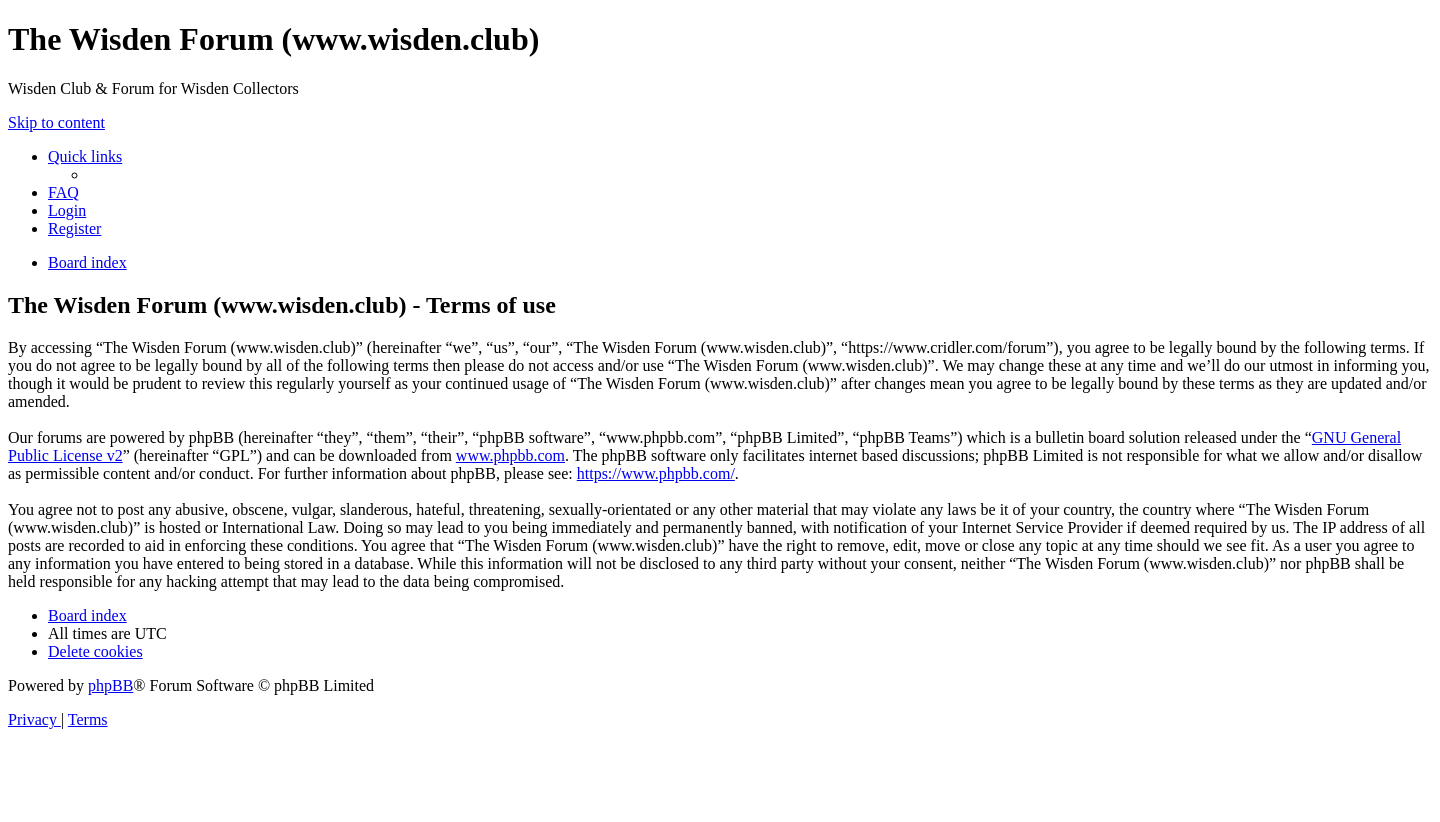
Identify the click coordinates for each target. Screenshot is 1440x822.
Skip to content (56, 122)
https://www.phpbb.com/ (656, 473)
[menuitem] (63, 192)
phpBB (110, 685)
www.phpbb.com (510, 455)
